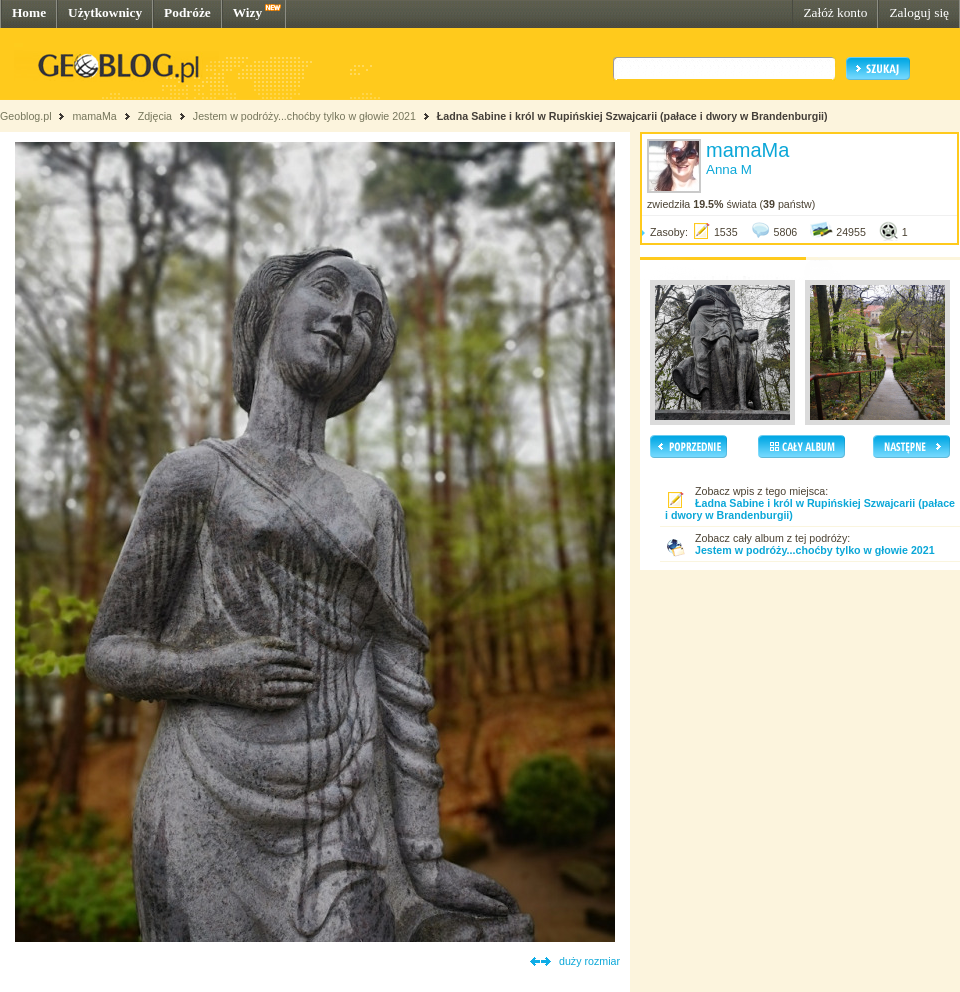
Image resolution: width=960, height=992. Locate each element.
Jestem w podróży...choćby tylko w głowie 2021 (304, 116)
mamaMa (94, 116)
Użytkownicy (105, 12)
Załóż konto (835, 12)
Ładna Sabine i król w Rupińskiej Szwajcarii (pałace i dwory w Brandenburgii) (632, 116)
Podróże (187, 12)
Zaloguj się (919, 12)
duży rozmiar (589, 961)
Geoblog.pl (26, 116)
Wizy (247, 12)
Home (29, 12)
